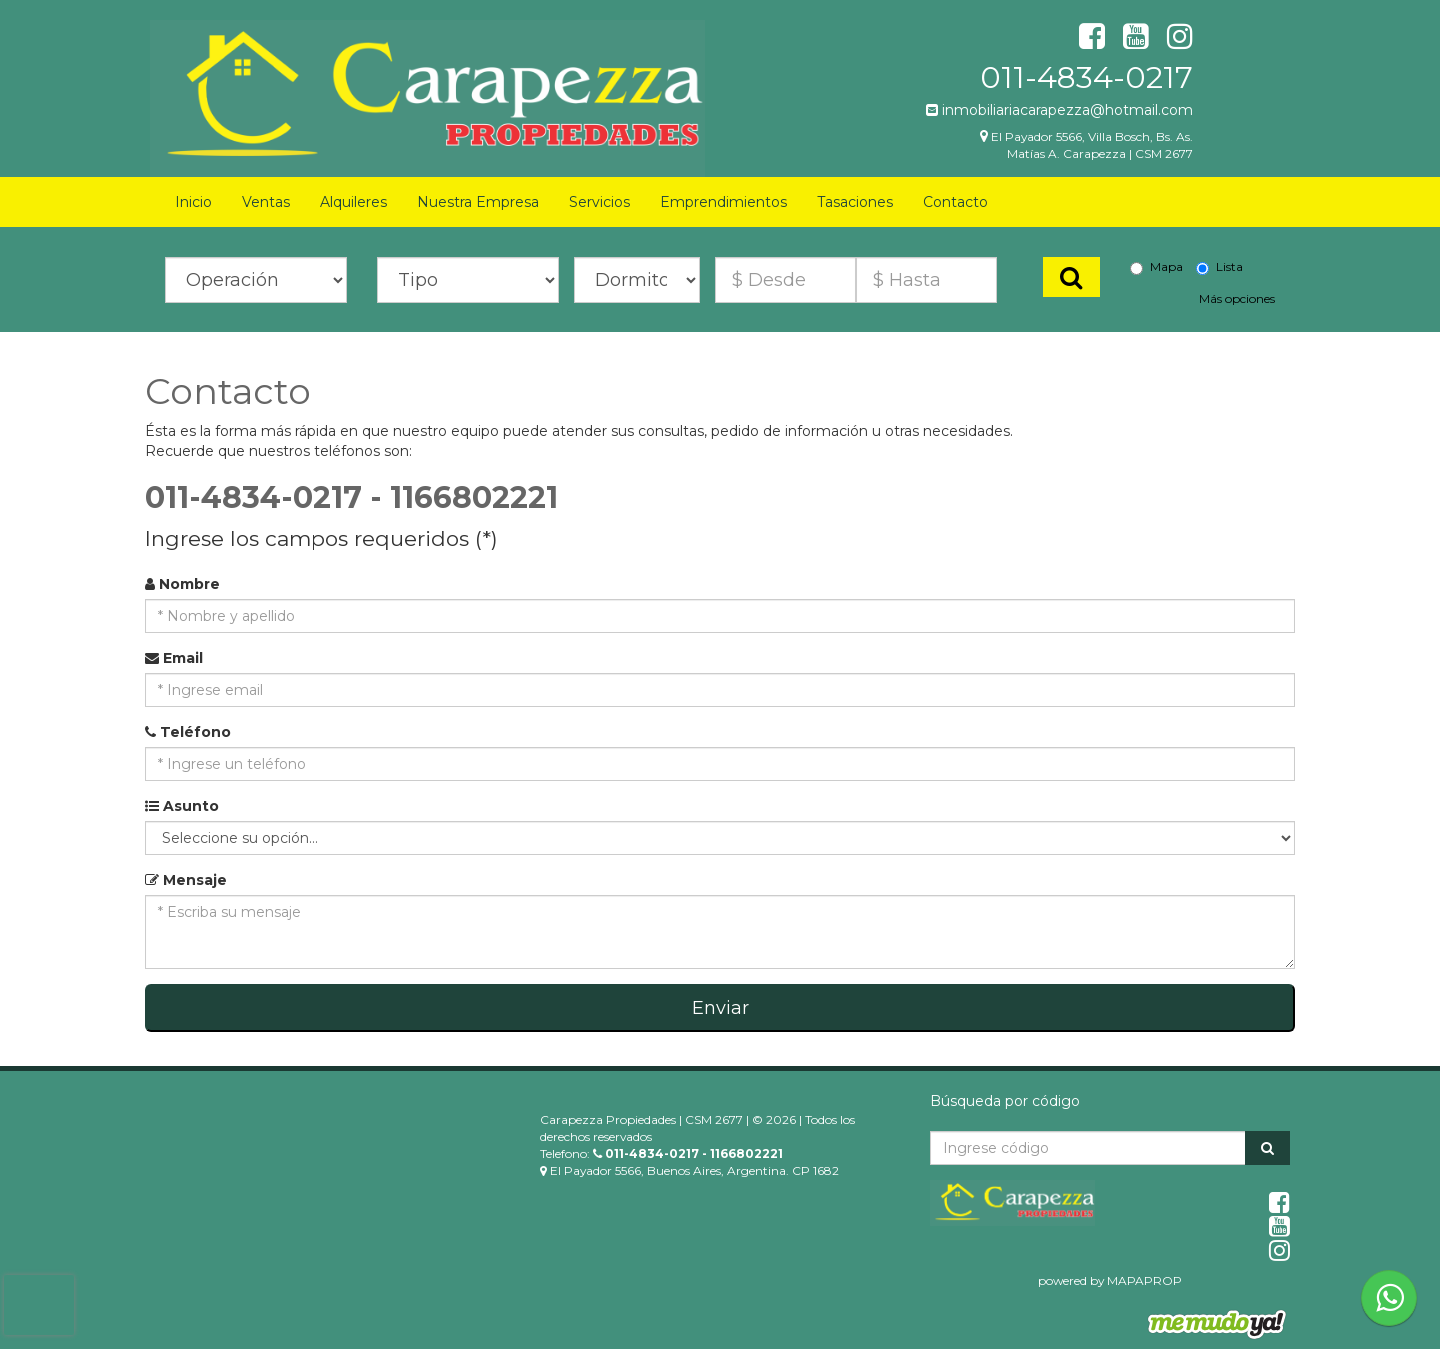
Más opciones (1237, 298)
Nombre (182, 584)
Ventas (266, 202)
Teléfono (188, 732)
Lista (1219, 267)
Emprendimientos (723, 202)
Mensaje (186, 880)
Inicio (193, 202)
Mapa (1156, 267)
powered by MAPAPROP (1110, 1280)
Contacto (955, 202)
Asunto (182, 806)
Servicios (599, 202)
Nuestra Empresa (478, 202)
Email (174, 658)
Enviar (720, 1008)
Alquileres (353, 202)
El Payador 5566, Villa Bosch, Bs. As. (1092, 136)
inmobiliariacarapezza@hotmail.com (1059, 110)
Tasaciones (855, 202)
